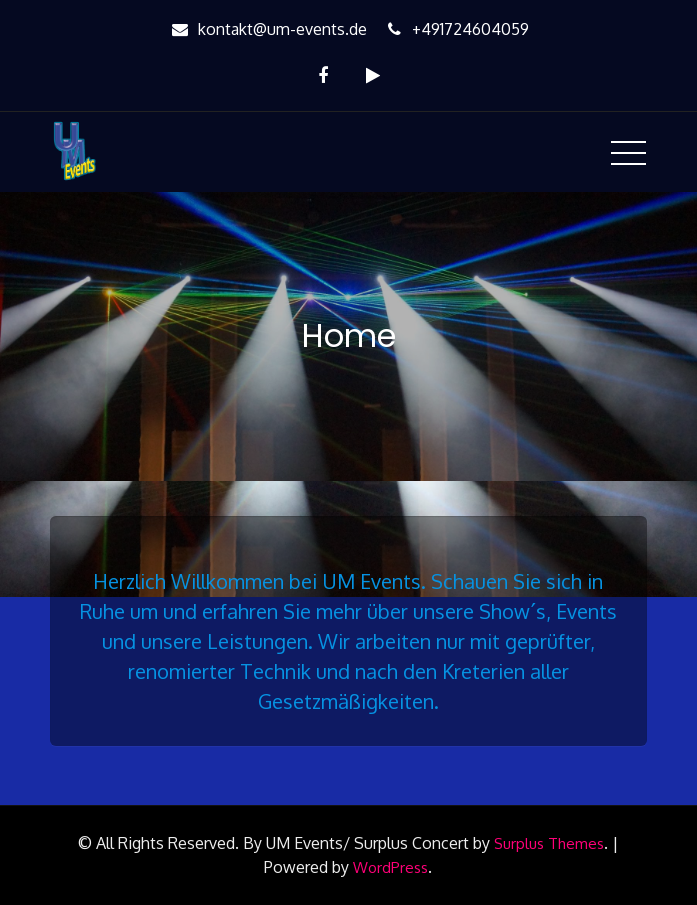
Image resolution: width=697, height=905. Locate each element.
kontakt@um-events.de (267, 29)
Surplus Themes (549, 843)
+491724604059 (455, 29)
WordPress (390, 867)
